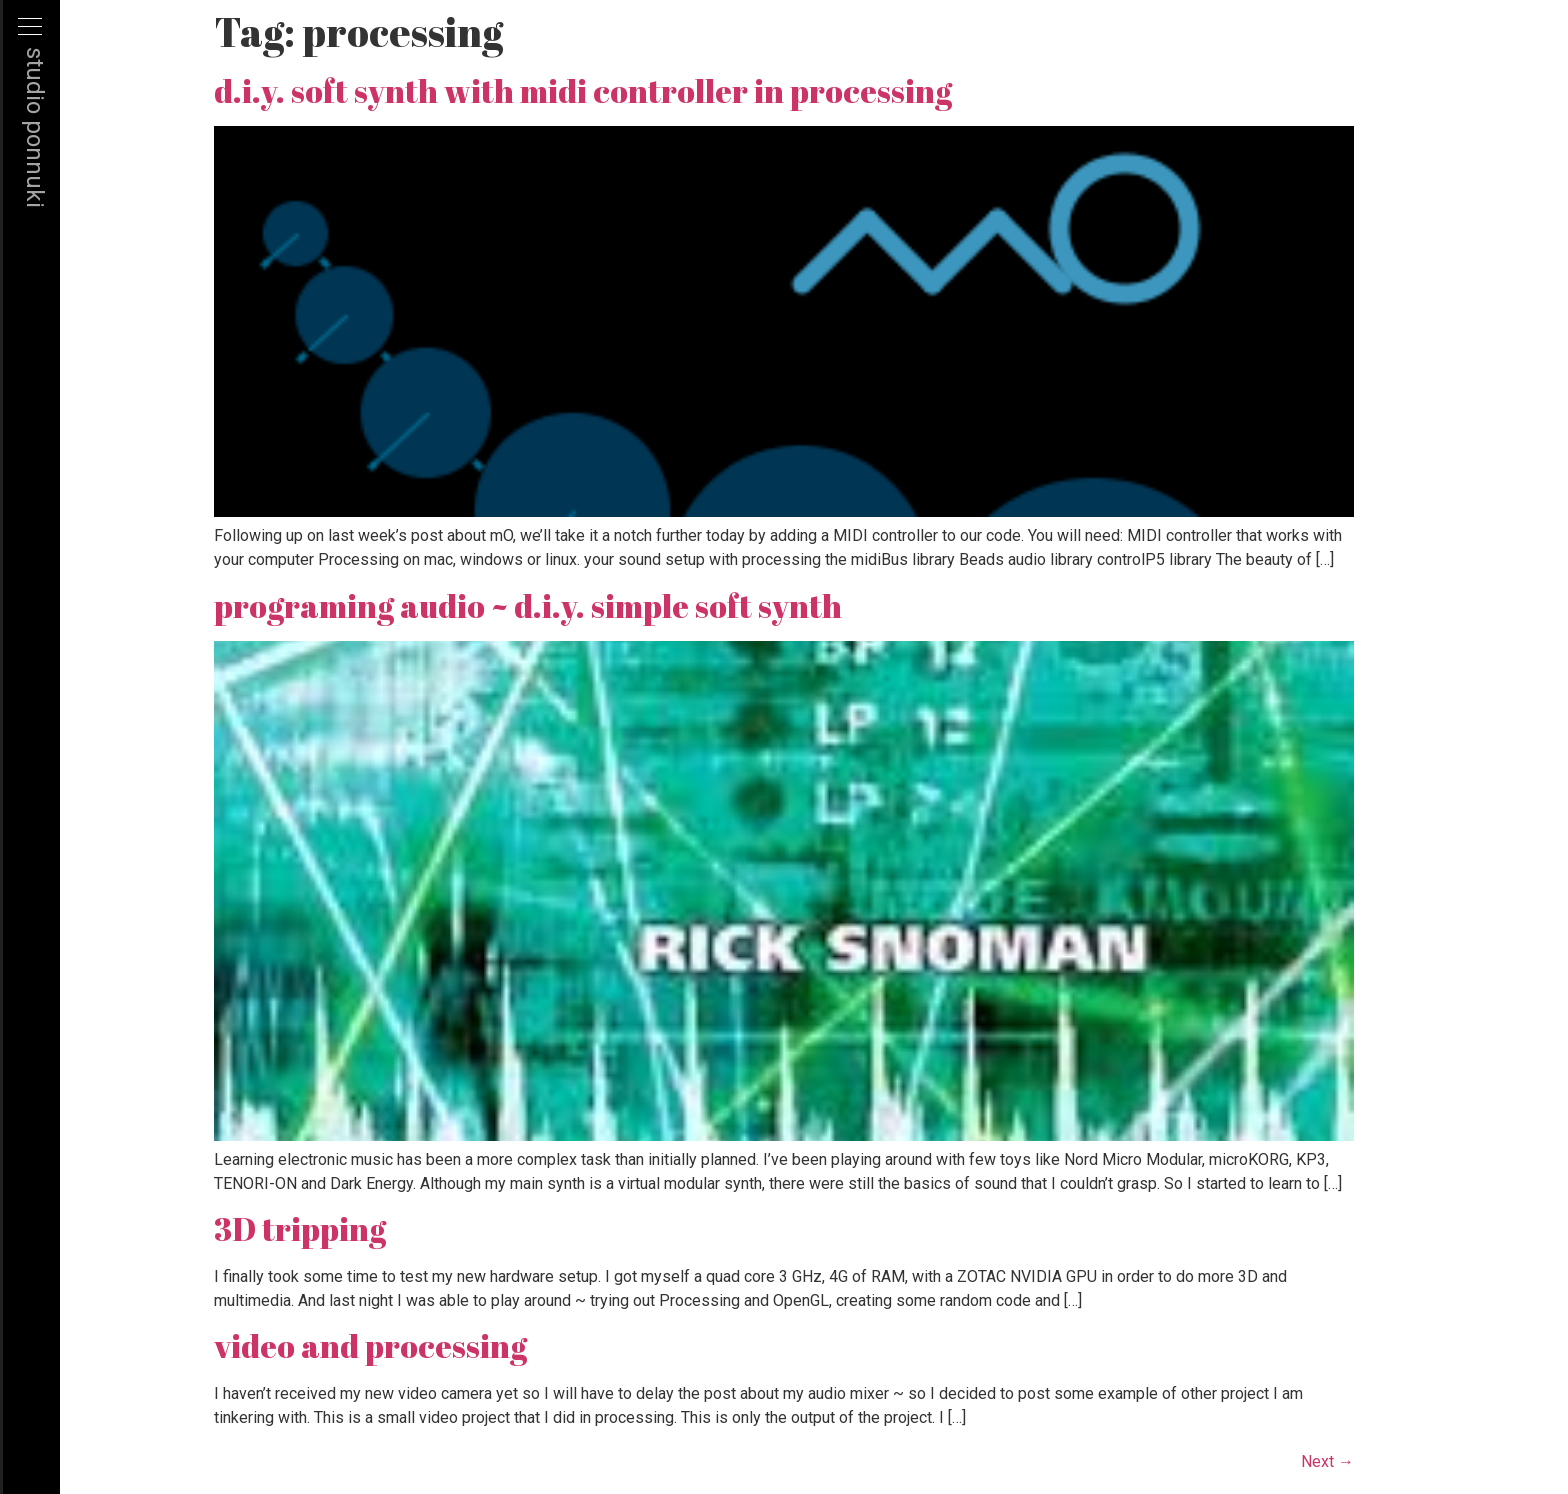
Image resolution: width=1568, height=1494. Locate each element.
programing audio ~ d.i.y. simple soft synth (528, 605)
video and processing (370, 1345)
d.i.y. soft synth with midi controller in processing (583, 90)
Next (1327, 1461)
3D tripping (300, 1228)
